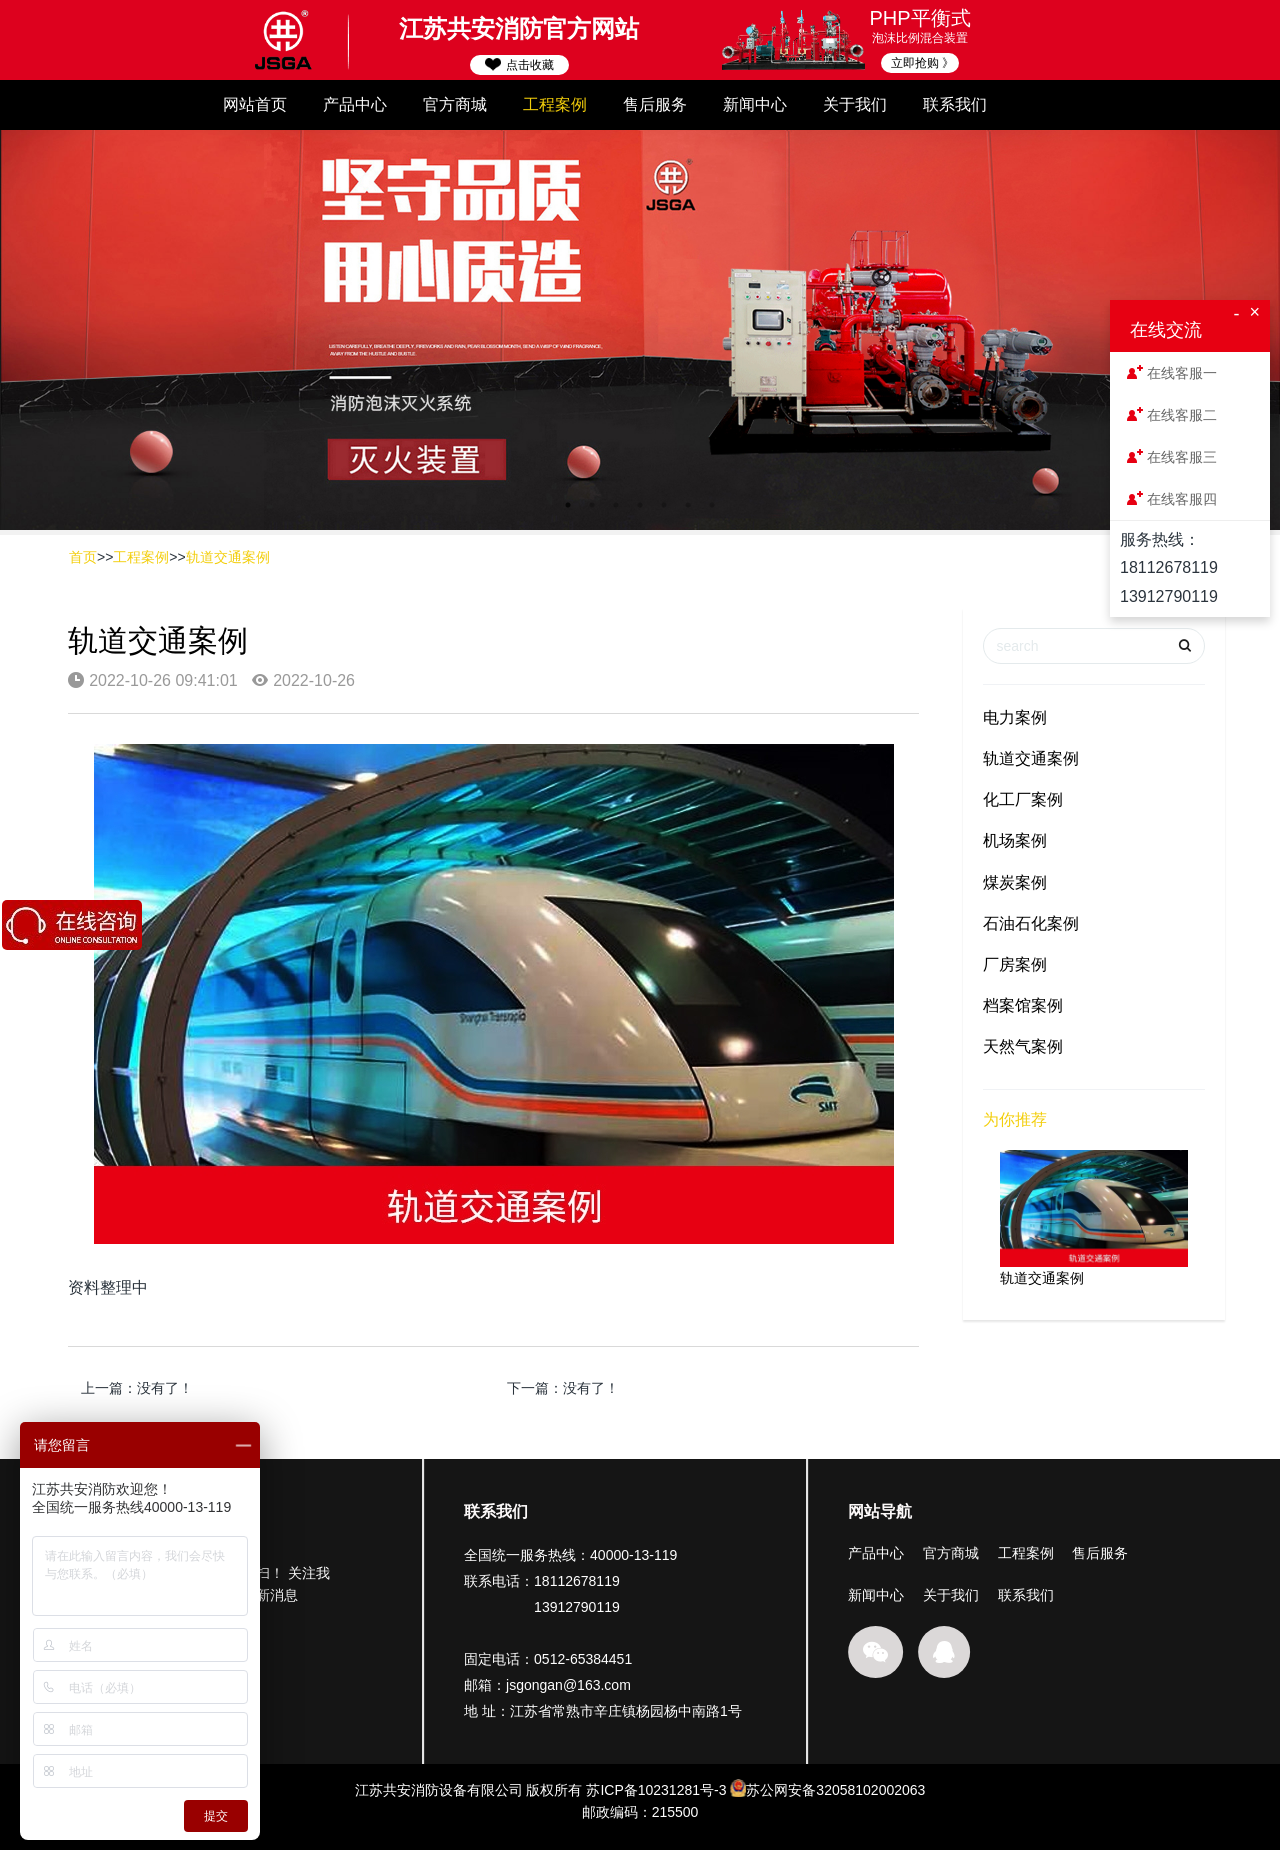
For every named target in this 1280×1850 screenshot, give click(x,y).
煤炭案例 (1015, 882)
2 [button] (592, 505)
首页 (83, 557)
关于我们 (855, 104)
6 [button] (688, 505)
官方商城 (455, 104)
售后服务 (655, 104)
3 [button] (616, 505)
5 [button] (664, 505)
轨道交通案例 (228, 557)
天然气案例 (1023, 1046)
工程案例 (555, 104)
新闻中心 (755, 104)
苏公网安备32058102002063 (835, 1802)
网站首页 (255, 104)
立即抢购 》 (922, 63)
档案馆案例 (1023, 1005)
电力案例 (1015, 717)
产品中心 (355, 104)
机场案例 (1015, 840)
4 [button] (640, 505)
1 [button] (568, 505)
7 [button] (712, 505)
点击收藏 (519, 65)
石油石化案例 (1031, 923)
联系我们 (955, 104)
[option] (640, 330)
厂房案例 (1015, 964)
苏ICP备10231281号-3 (656, 1802)
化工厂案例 (1023, 799)
